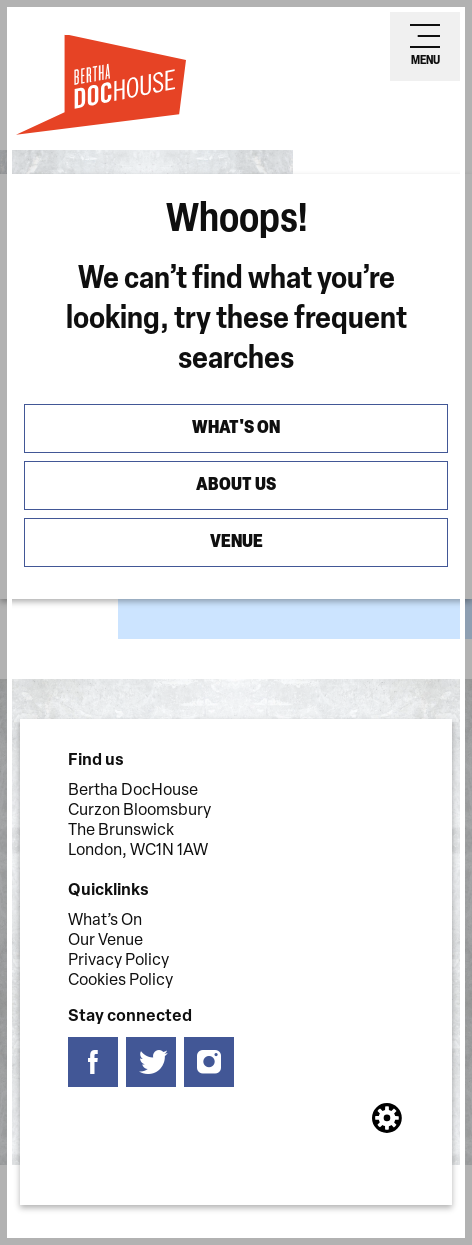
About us (236, 485)
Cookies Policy (120, 981)
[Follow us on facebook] (93, 1062)
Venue (236, 542)
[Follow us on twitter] (151, 1062)
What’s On (105, 921)
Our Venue (105, 941)
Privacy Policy (118, 961)
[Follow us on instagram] (209, 1062)
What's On (236, 428)
